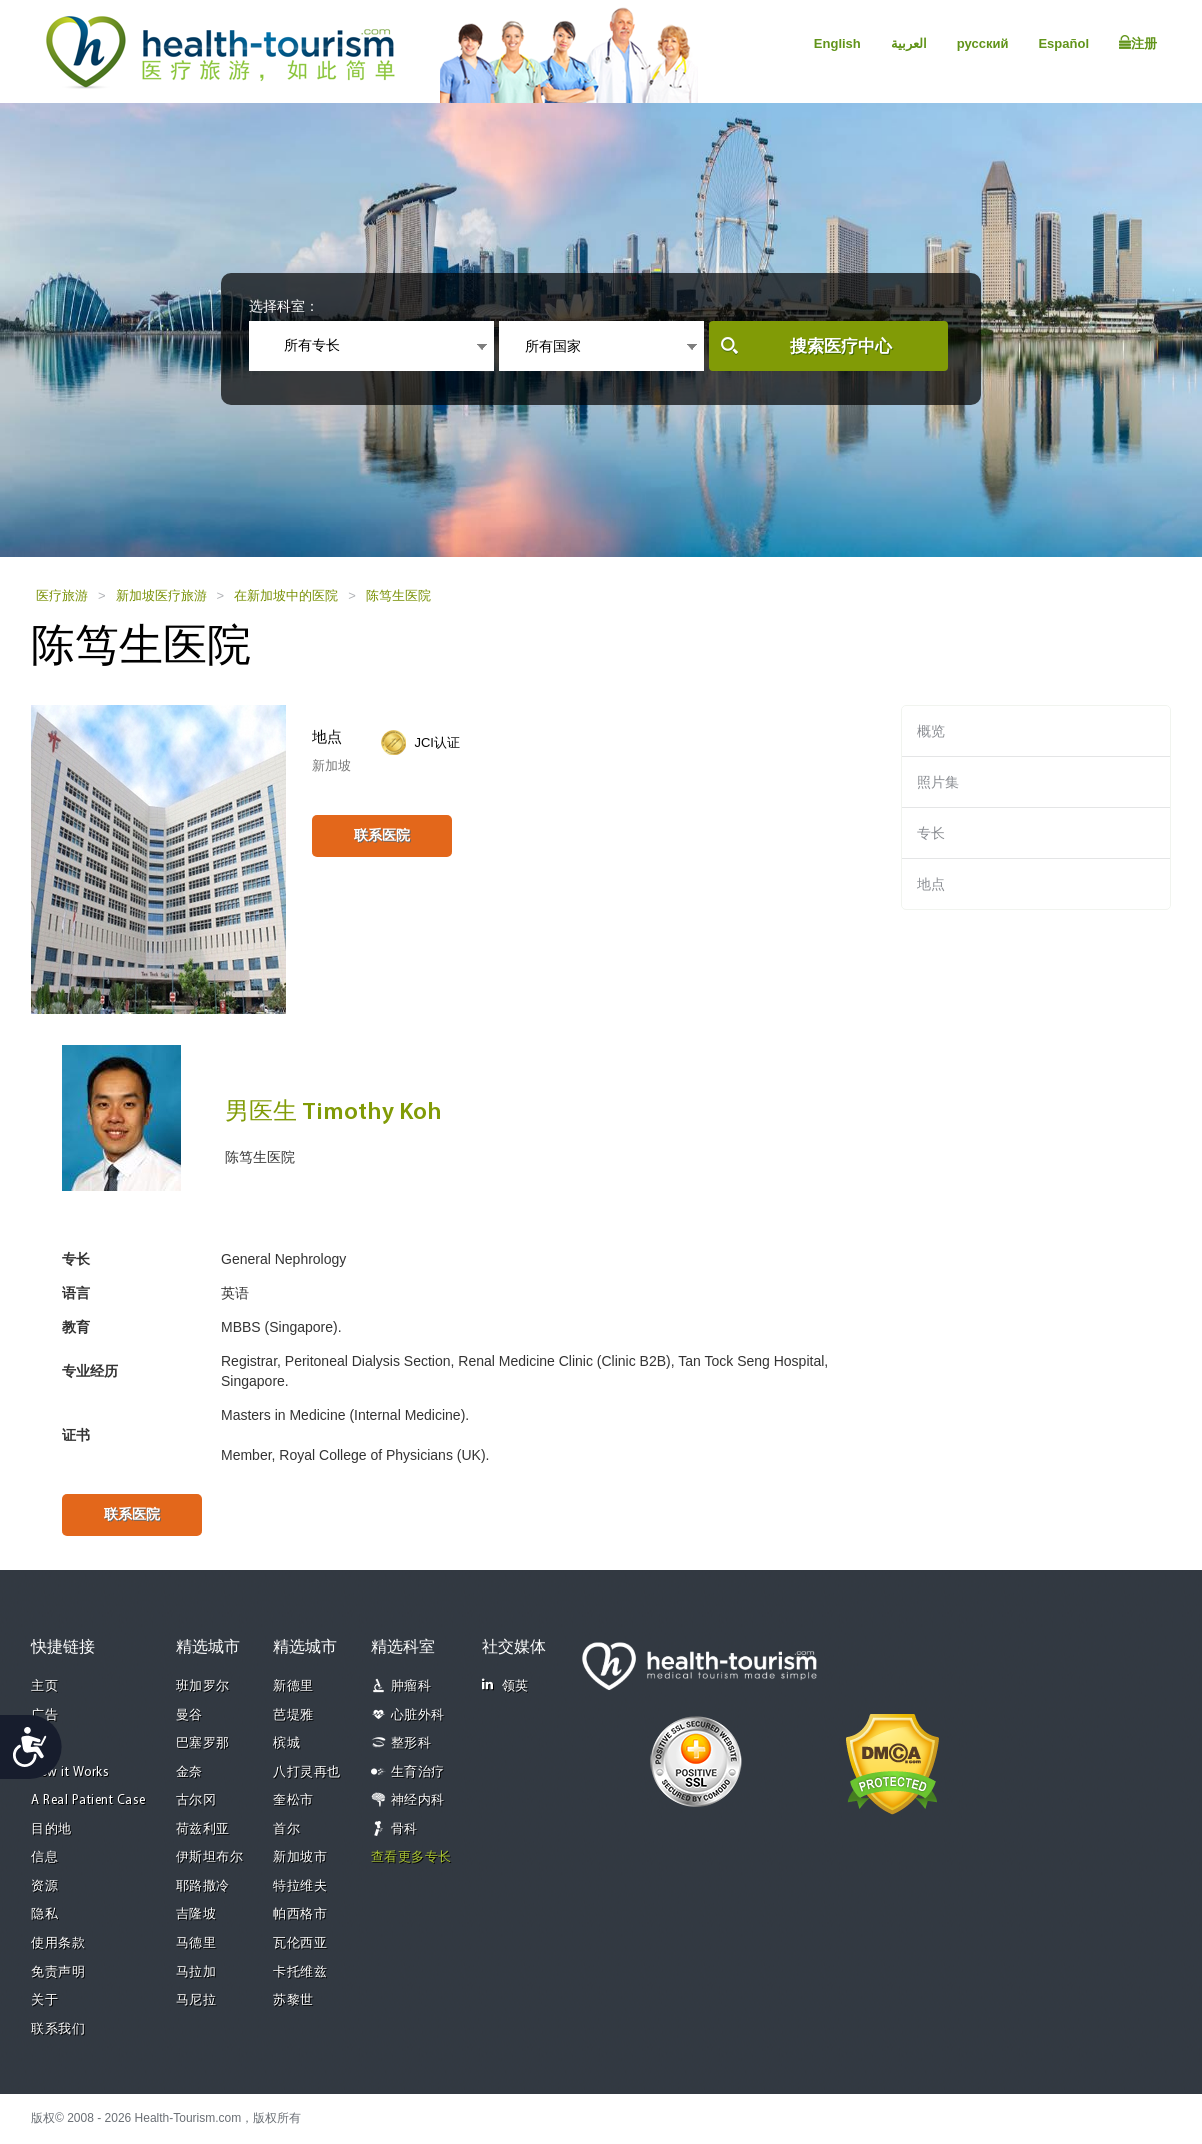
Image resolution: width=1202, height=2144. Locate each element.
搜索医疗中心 (841, 346)
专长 (931, 833)
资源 (44, 1886)
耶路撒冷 (203, 1886)
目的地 (51, 1829)
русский (983, 43)
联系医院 (382, 835)
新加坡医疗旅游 (161, 595)
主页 (44, 1686)
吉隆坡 (196, 1914)
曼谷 (189, 1715)
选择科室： (284, 306)
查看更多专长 (411, 1857)
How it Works (70, 1772)
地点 (931, 884)
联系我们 (58, 2029)
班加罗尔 (203, 1686)
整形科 (411, 1743)
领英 (505, 1685)
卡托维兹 (300, 1972)
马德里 (196, 1943)
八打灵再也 (307, 1772)
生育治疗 (418, 1772)
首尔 (286, 1829)
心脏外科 (418, 1715)
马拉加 (196, 1972)
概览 (931, 731)
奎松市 (293, 1800)
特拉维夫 (300, 1886)
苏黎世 (293, 2000)
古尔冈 (196, 1800)
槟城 (286, 1743)
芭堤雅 (293, 1715)
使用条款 (58, 1943)
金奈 (189, 1772)
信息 (44, 1857)
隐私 (44, 1914)
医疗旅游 (62, 595)
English (837, 43)
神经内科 (418, 1800)
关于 (44, 2000)
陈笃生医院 (398, 595)
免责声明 (58, 1972)
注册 (1138, 43)
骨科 (404, 1829)
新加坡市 (300, 1857)
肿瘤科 (411, 1686)
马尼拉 (196, 2000)
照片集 (938, 782)
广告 (44, 1715)
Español (1063, 43)
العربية (909, 43)
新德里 (293, 1686)
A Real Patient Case (88, 1800)
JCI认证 (437, 742)
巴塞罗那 (203, 1743)
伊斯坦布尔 (210, 1857)
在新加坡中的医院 (286, 595)
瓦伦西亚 (300, 1943)
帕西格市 (300, 1914)
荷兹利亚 (203, 1829)
